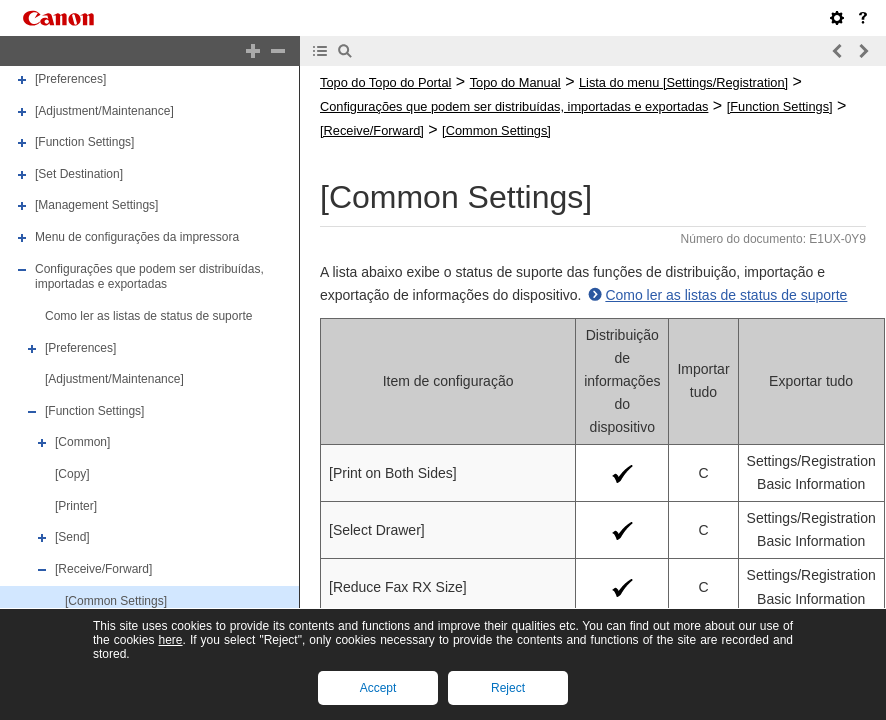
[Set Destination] (79, 174)
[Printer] (76, 506)
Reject (508, 688)
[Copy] (72, 474)
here (170, 640)
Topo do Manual (515, 82)
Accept (378, 688)
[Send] (72, 537)
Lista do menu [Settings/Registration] (683, 82)
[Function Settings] (84, 142)
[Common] (82, 443)
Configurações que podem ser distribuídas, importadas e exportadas (149, 277)
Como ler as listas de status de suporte (148, 316)
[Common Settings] (116, 601)
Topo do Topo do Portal (385, 82)
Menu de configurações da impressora (137, 237)
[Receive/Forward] (103, 569)
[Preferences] (70, 79)
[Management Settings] (96, 206)
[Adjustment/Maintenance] (104, 111)
